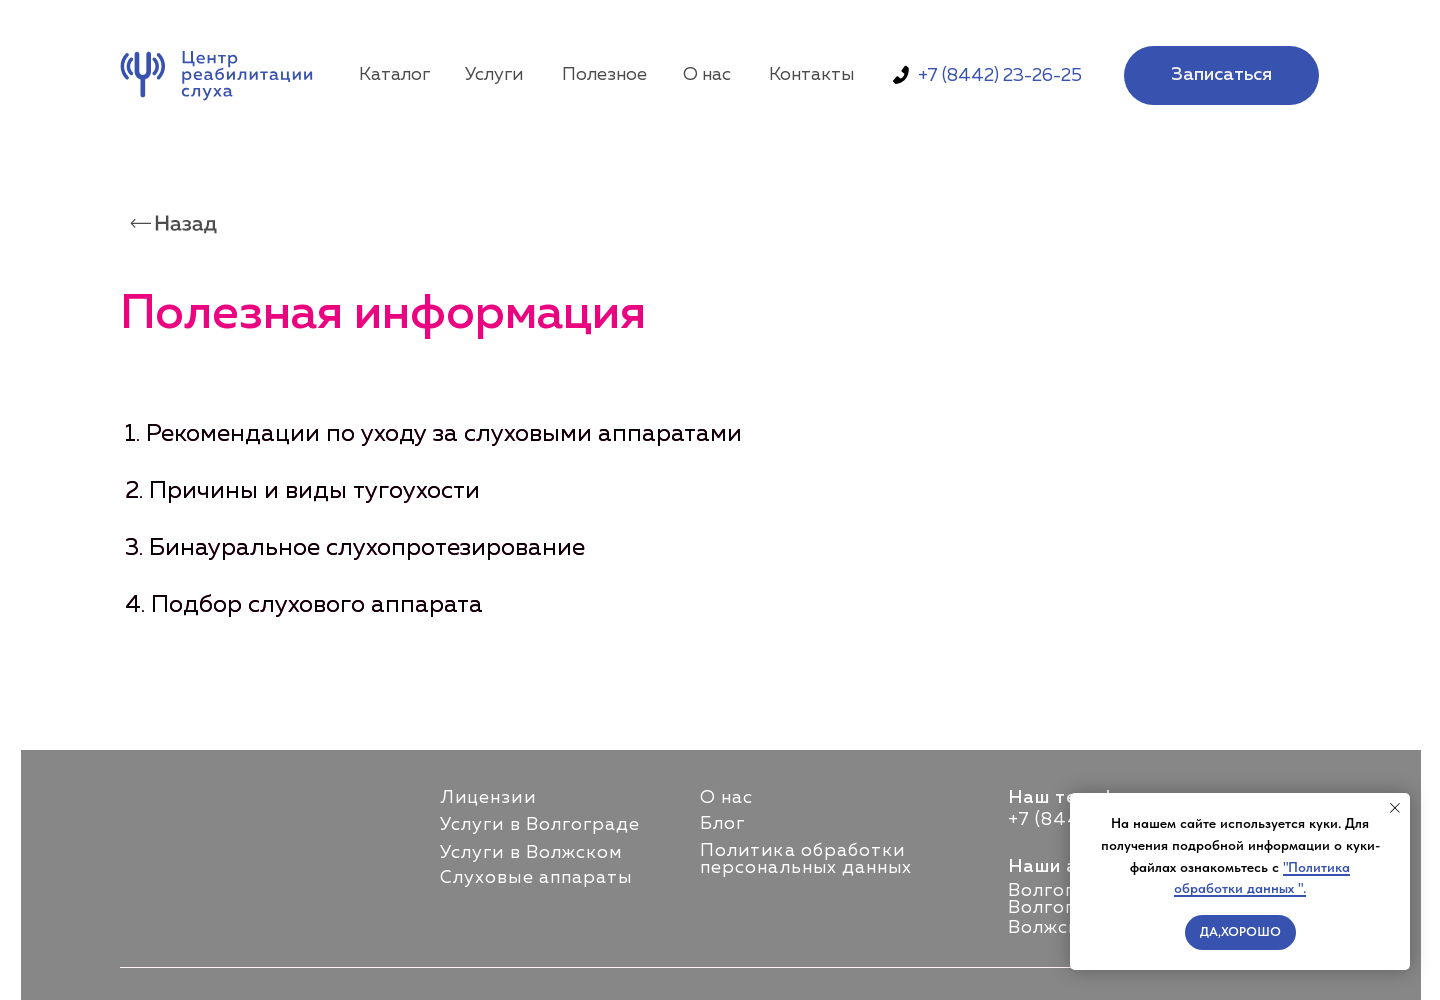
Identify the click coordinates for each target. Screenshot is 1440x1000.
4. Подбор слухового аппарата (304, 605)
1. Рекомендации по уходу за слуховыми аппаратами (433, 434)
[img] (221, 75)
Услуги (494, 75)
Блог (722, 824)
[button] (1221, 75)
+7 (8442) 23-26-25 (1000, 76)
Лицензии (488, 798)
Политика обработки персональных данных (806, 859)
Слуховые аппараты (536, 878)
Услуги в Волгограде (540, 825)
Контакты (811, 75)
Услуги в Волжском (531, 853)
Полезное (604, 75)
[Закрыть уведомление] (1395, 808)
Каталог (394, 75)
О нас (707, 75)
